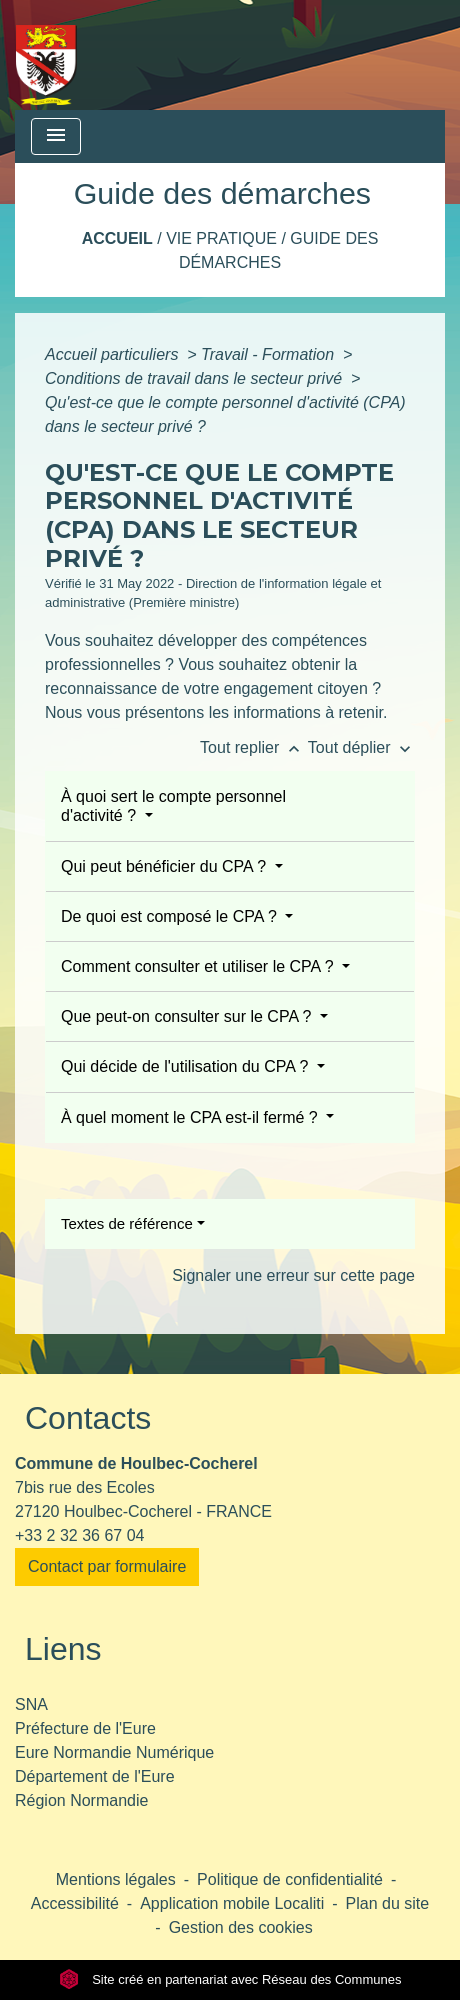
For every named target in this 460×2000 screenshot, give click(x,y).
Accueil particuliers (114, 354)
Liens (63, 1649)
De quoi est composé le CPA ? (171, 916)
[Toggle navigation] (56, 136)
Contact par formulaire (107, 1566)
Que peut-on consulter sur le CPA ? (188, 1016)
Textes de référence (127, 1223)
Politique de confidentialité (290, 1879)
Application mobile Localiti (232, 1903)
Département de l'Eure (95, 1776)
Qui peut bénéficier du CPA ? (166, 866)
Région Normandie (81, 1800)
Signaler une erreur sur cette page (293, 1275)
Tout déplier (361, 747)
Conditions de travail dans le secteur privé (196, 378)
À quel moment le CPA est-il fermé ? (191, 1117)
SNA (31, 1704)
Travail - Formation (270, 354)
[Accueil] (46, 55)
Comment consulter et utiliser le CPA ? (199, 966)
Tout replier (254, 747)
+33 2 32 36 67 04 (79, 1535)
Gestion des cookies (241, 1927)
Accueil (117, 238)
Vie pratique (221, 238)
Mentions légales (116, 1879)
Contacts (88, 1418)
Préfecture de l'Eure (85, 1728)
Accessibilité (75, 1903)
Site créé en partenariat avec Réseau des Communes (230, 1979)
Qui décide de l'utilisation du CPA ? (187, 1066)
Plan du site (388, 1903)
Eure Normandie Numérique (114, 1752)
